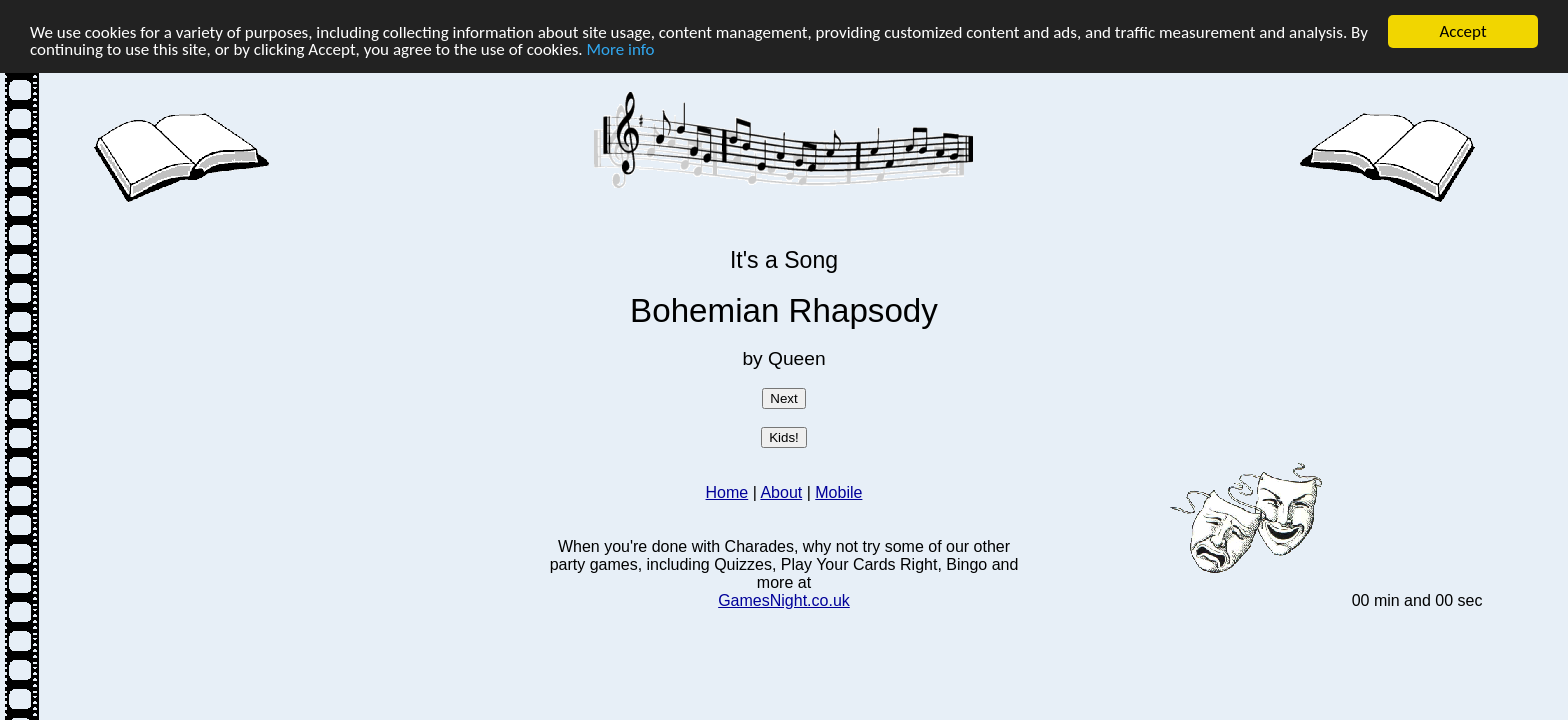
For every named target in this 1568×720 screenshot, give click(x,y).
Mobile (838, 492)
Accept (1462, 31)
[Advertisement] (316, 347)
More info (621, 49)
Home (727, 492)
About (781, 492)
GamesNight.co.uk (784, 600)
